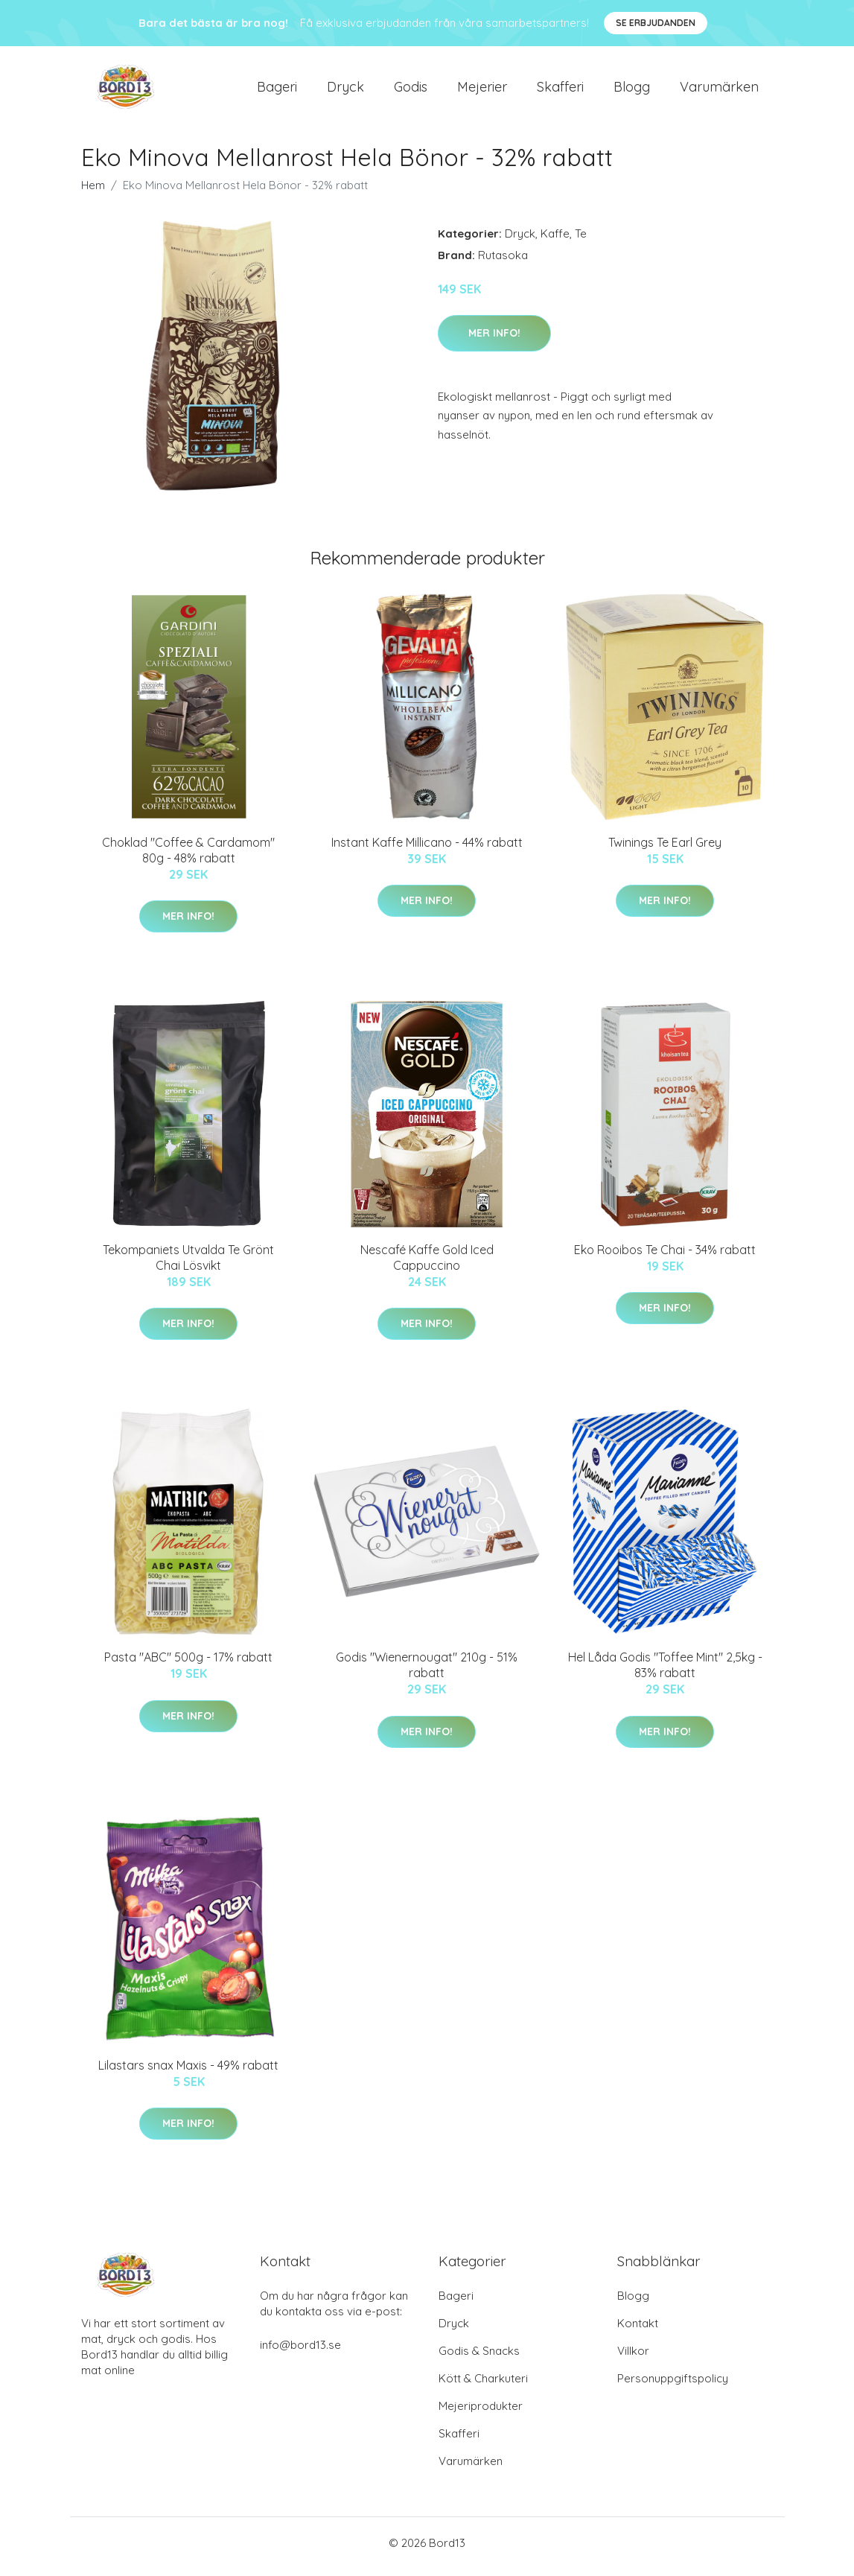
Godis (410, 90)
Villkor (633, 2358)
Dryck (345, 90)
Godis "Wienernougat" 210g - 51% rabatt (426, 1673)
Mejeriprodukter (481, 2413)
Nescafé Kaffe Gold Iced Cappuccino (427, 1265)
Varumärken (719, 90)
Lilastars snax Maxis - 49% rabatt (188, 2072)
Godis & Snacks (479, 2358)
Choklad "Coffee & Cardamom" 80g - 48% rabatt (188, 857)
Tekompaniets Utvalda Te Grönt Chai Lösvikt (188, 1265)
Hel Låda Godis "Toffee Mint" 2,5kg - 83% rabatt (665, 1673)
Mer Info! (494, 340)
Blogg (632, 90)
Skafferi (560, 90)
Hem (93, 192)
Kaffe (555, 241)
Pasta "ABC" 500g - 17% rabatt (188, 1665)
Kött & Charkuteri (483, 2386)
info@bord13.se (300, 2352)
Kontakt (637, 2331)
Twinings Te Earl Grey (664, 849)
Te (581, 241)
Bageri (277, 90)
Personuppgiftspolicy (672, 2386)
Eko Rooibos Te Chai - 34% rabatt (665, 1257)
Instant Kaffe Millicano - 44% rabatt (427, 849)
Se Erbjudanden (655, 22)
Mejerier (482, 90)
